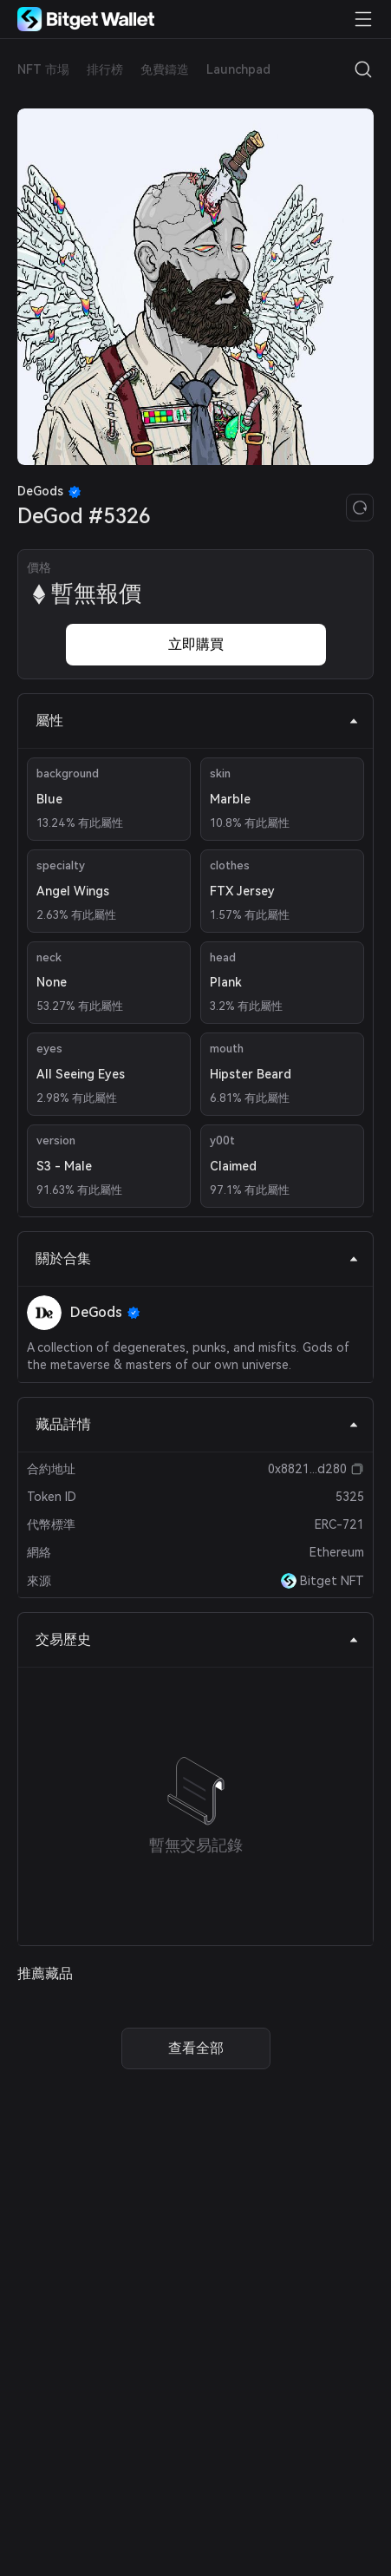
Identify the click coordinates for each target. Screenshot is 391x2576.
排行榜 (105, 69)
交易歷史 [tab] (197, 1639)
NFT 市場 (43, 69)
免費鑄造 (164, 69)
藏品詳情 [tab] (197, 1424)
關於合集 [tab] (197, 1258)
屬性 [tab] (197, 720)
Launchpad (238, 69)
